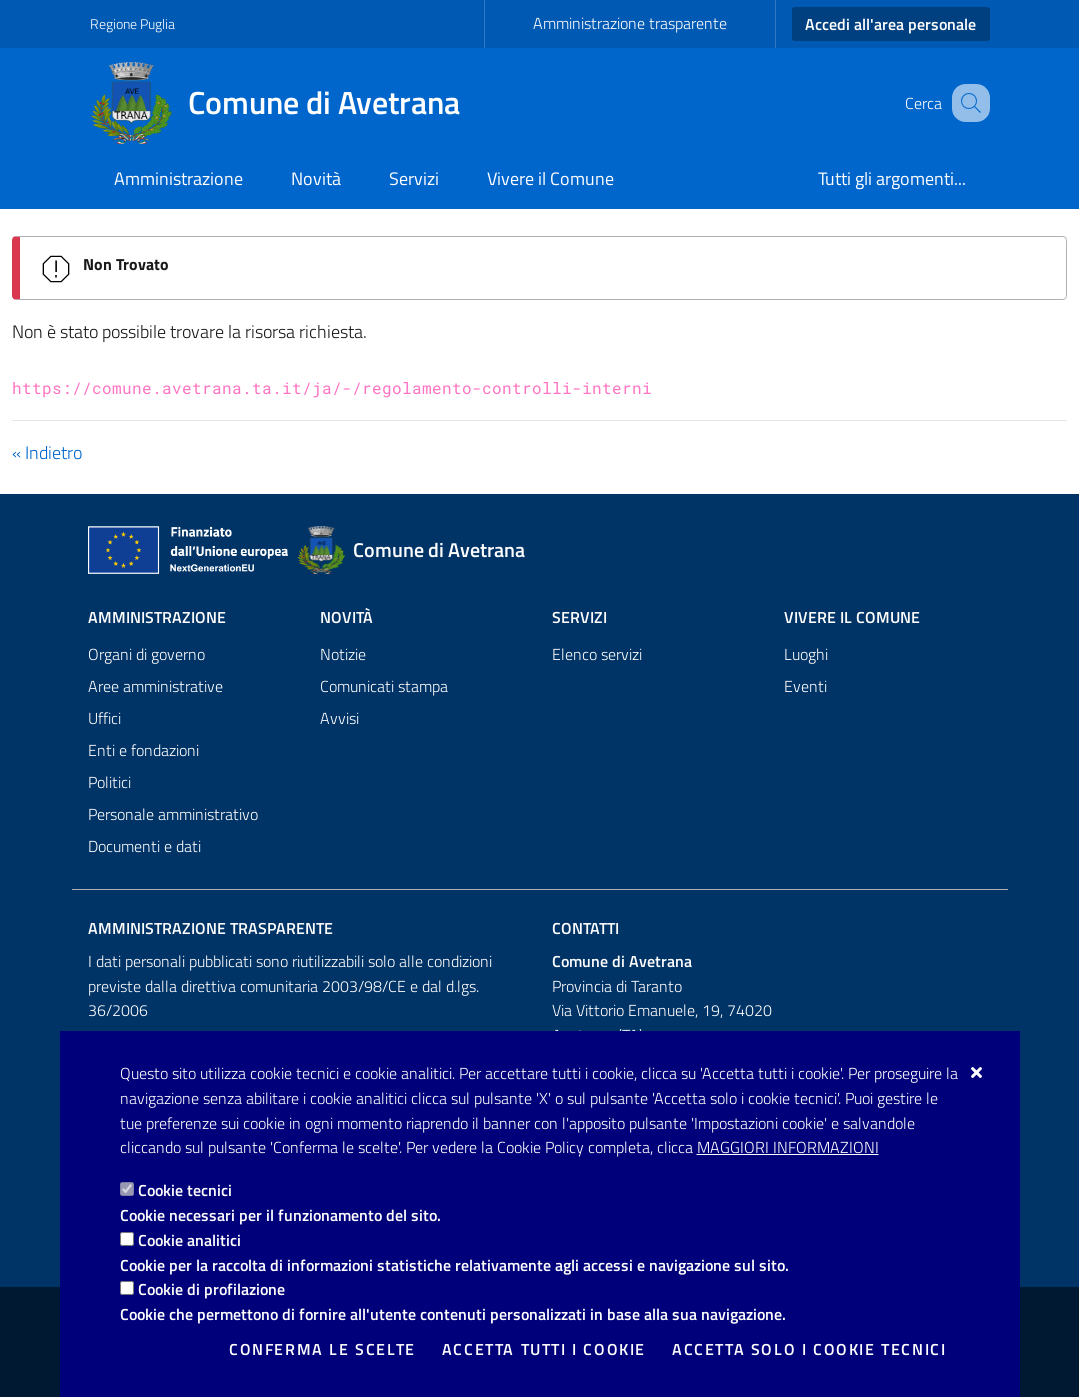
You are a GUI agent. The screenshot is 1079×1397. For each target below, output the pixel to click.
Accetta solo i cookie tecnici (809, 1349)
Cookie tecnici (185, 1190)
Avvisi (339, 718)
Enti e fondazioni (143, 750)
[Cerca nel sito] (966, 103)
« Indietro (47, 452)
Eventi (805, 686)
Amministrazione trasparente (630, 23)
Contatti (585, 928)
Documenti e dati (144, 846)
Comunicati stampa (384, 686)
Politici (109, 782)
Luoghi (806, 654)
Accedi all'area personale (890, 24)
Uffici (104, 718)
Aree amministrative (155, 686)
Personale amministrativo (173, 814)
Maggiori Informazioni (788, 1147)
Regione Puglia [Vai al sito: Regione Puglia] (132, 23)
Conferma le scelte (322, 1349)
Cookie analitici (189, 1240)
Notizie (343, 654)
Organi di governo (146, 654)
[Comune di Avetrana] (287, 103)
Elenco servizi (597, 654)
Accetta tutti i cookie (544, 1349)
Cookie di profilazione (211, 1289)
